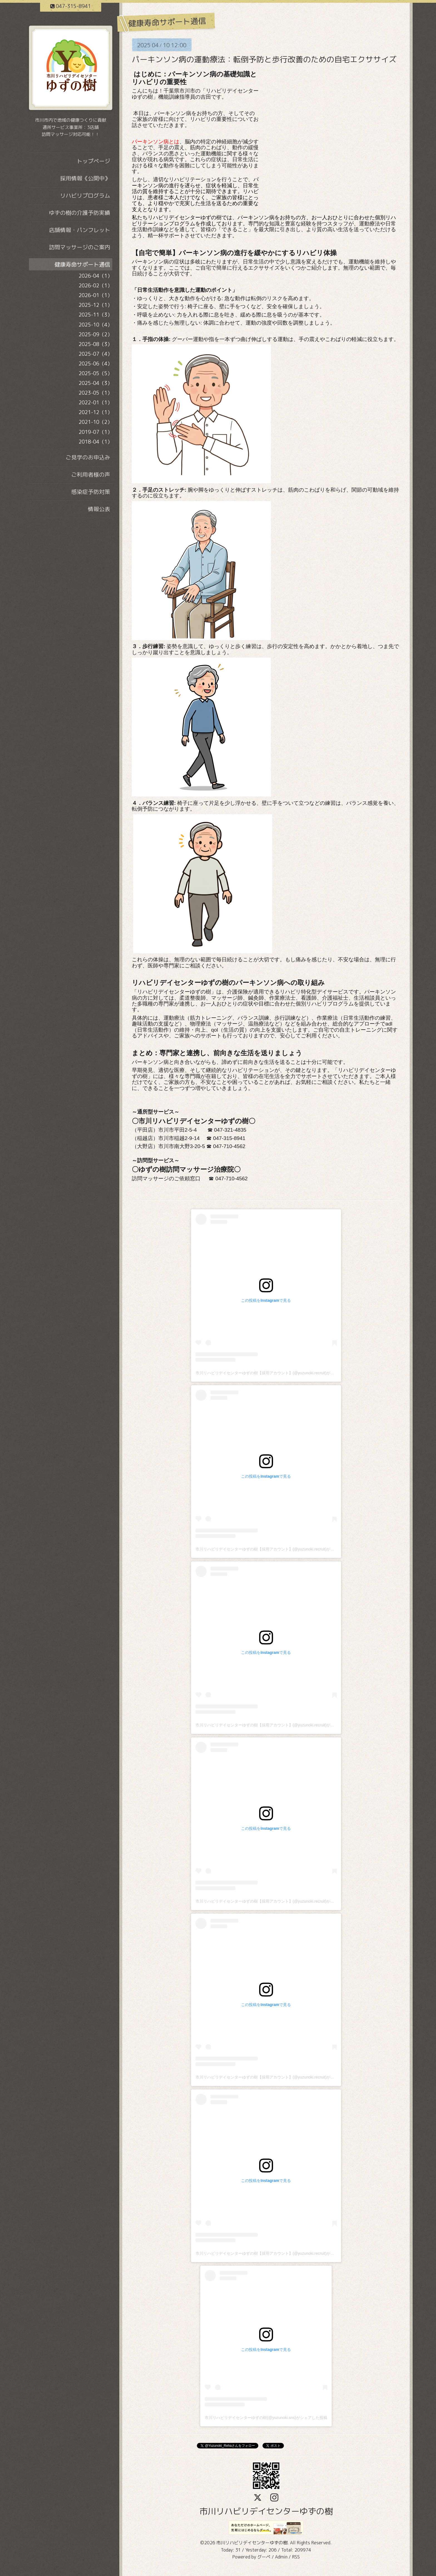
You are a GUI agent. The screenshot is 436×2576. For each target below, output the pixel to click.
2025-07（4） (95, 353)
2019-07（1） (95, 432)
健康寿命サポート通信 (82, 264)
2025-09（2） (95, 334)
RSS (296, 2557)
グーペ (264, 2557)
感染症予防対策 (90, 492)
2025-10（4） (95, 324)
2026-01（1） (95, 295)
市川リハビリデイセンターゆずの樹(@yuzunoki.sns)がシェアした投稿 (266, 2417)
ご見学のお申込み (88, 457)
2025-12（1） (95, 305)
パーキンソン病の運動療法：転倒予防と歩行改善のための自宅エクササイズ (264, 59)
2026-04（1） (95, 275)
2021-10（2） (95, 422)
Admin (281, 2557)
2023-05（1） (95, 392)
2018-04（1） (95, 441)
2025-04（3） (95, 383)
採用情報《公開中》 (85, 178)
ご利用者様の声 (90, 474)
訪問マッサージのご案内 (79, 247)
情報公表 (99, 509)
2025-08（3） (95, 344)
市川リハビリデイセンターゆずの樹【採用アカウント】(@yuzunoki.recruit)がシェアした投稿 (276, 1373)
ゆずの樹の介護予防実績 (79, 212)
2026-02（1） (95, 285)
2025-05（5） (95, 373)
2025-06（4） (95, 363)
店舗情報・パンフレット (79, 230)
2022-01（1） (95, 402)
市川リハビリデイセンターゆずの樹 (266, 2511)
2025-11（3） (95, 314)
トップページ (93, 161)
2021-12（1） (95, 412)
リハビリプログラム (85, 195)
